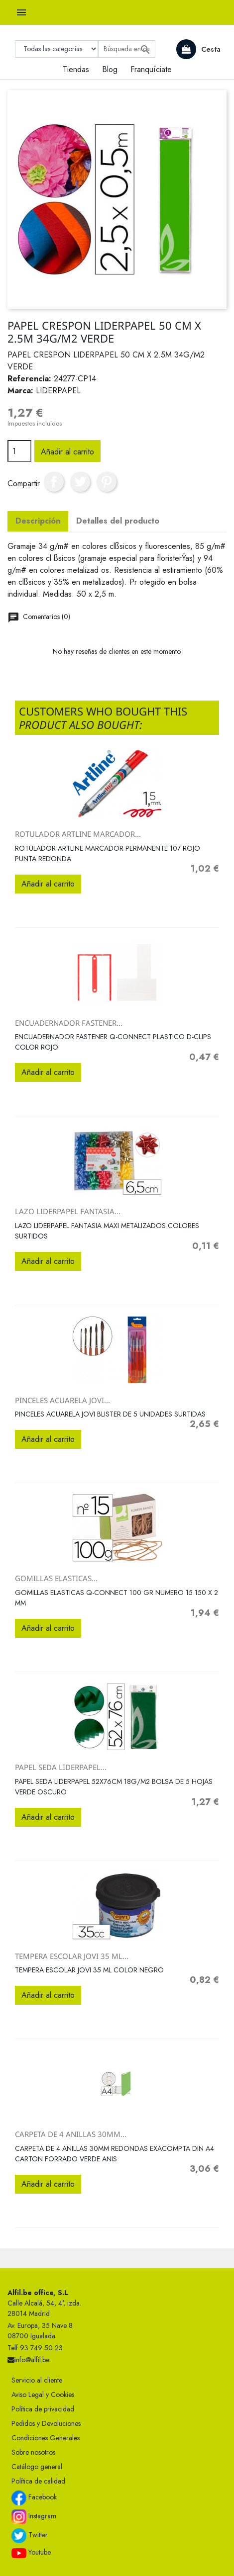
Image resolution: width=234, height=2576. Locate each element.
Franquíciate (151, 69)
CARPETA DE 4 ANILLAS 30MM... (70, 2134)
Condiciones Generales (45, 2438)
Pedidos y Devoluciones (46, 2423)
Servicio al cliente (36, 2380)
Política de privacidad (42, 2409)
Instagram (33, 2516)
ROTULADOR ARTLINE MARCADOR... (78, 834)
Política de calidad (38, 2481)
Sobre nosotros (33, 2452)
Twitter (29, 2535)
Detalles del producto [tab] (117, 521)
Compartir (54, 482)
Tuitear (80, 482)
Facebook (34, 2497)
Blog (109, 69)
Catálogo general (36, 2467)
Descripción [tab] (37, 521)
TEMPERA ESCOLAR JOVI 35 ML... (71, 1956)
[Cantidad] (19, 451)
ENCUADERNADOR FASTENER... (68, 1023)
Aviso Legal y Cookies (42, 2394)
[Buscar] (126, 49)
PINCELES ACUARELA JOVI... (62, 1400)
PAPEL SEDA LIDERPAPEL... (61, 1767)
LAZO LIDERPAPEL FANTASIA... (67, 1211)
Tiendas (76, 69)
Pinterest (107, 482)
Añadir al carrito (67, 451)
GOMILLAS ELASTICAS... (56, 1578)
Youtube (31, 2552)
